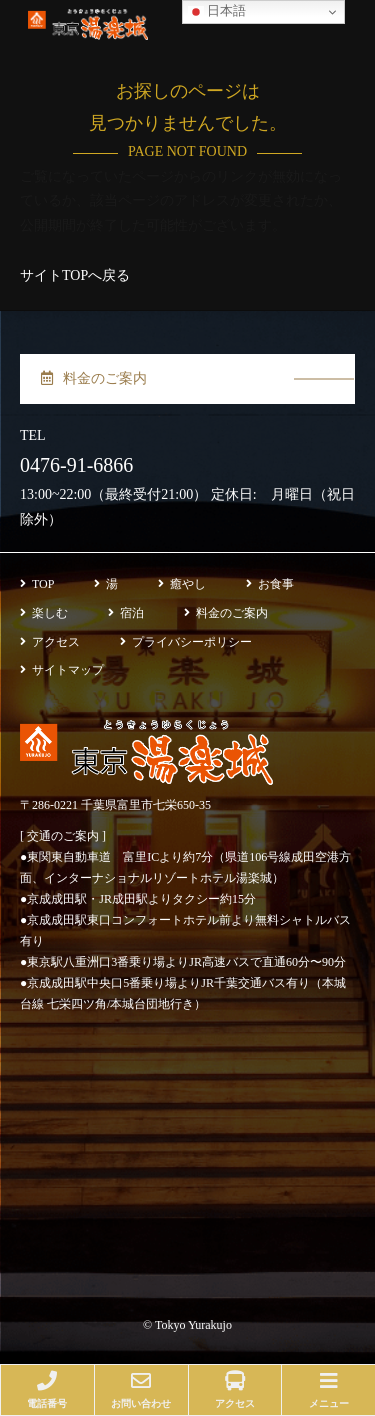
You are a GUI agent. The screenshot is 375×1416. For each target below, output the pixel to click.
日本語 (217, 11)
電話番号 (47, 1390)
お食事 (270, 584)
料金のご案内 (94, 378)
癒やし (182, 584)
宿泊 (126, 613)
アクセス (50, 642)
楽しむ (44, 613)
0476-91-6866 (76, 465)
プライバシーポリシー (186, 642)
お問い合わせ (141, 1390)
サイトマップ (62, 670)
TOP (37, 584)
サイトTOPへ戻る (75, 275)
